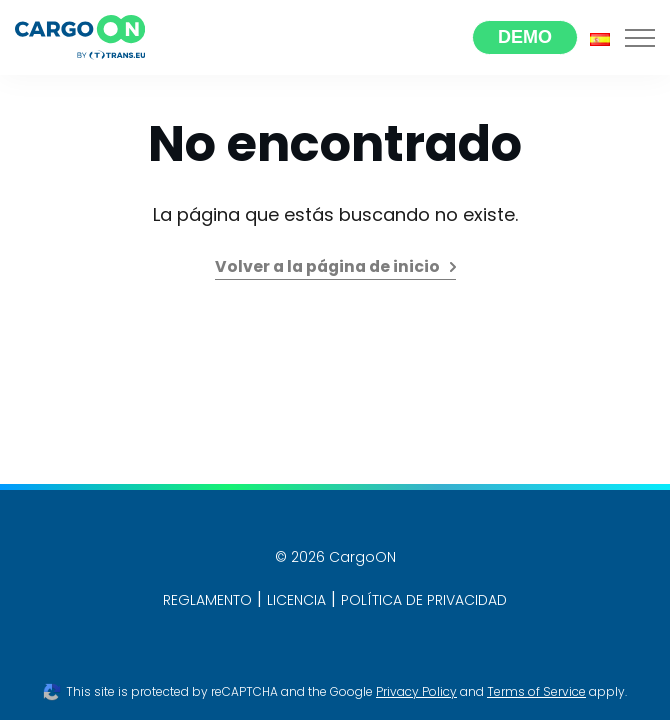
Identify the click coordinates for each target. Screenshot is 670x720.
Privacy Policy (416, 691)
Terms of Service (536, 691)
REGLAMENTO (207, 600)
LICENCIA (296, 600)
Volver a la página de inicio (327, 266)
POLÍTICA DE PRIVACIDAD (424, 600)
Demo (525, 37)
